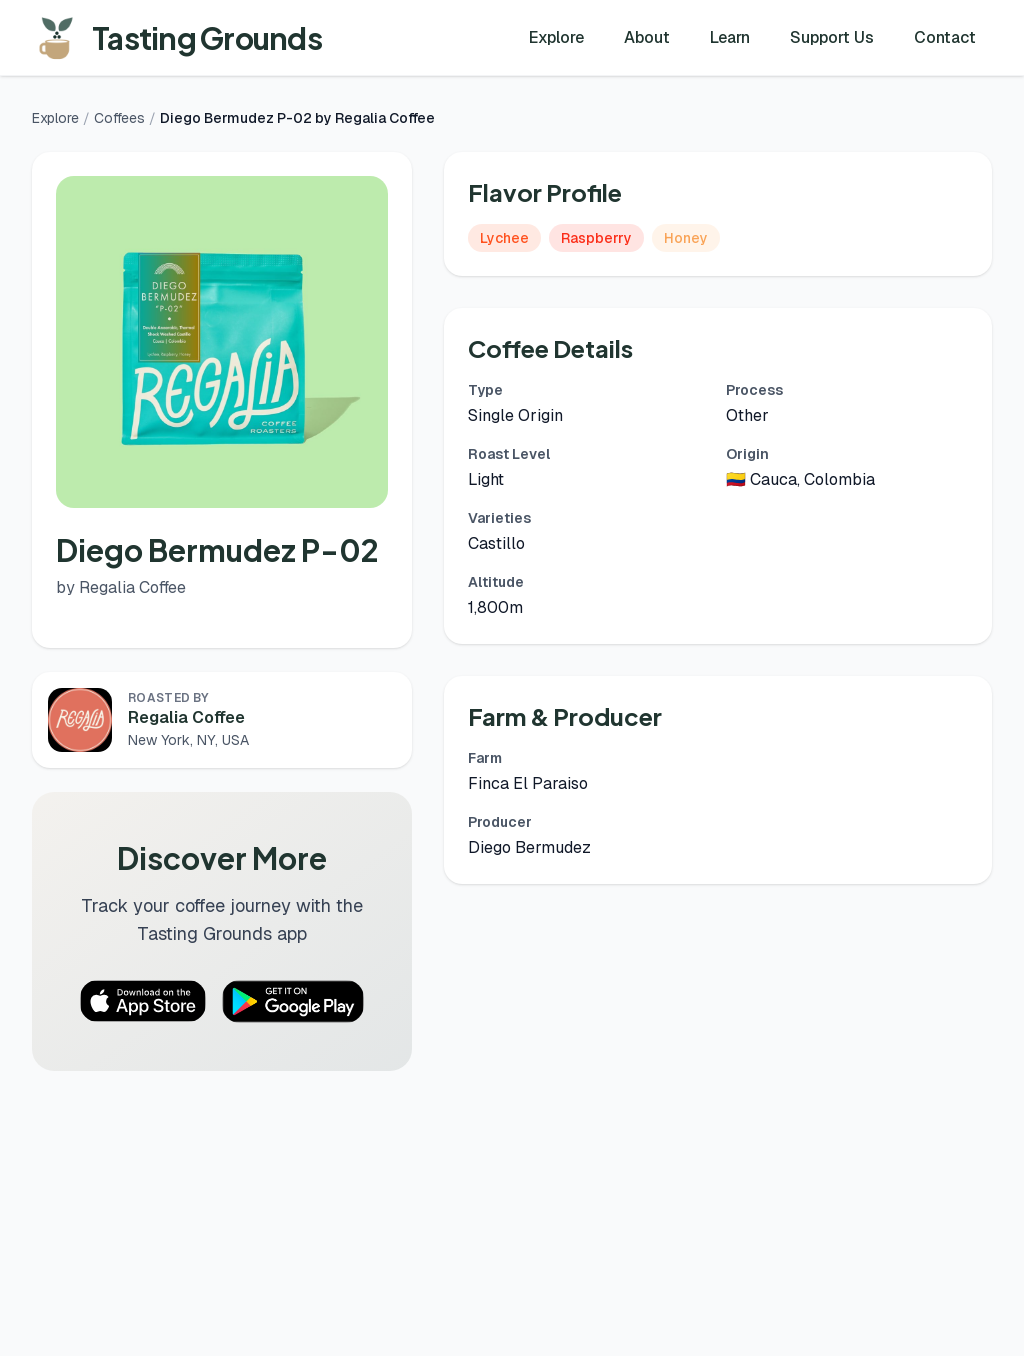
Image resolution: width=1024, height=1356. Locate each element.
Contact (945, 37)
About (647, 37)
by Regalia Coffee (121, 587)
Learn (730, 37)
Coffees (119, 118)
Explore (556, 37)
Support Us (832, 37)
